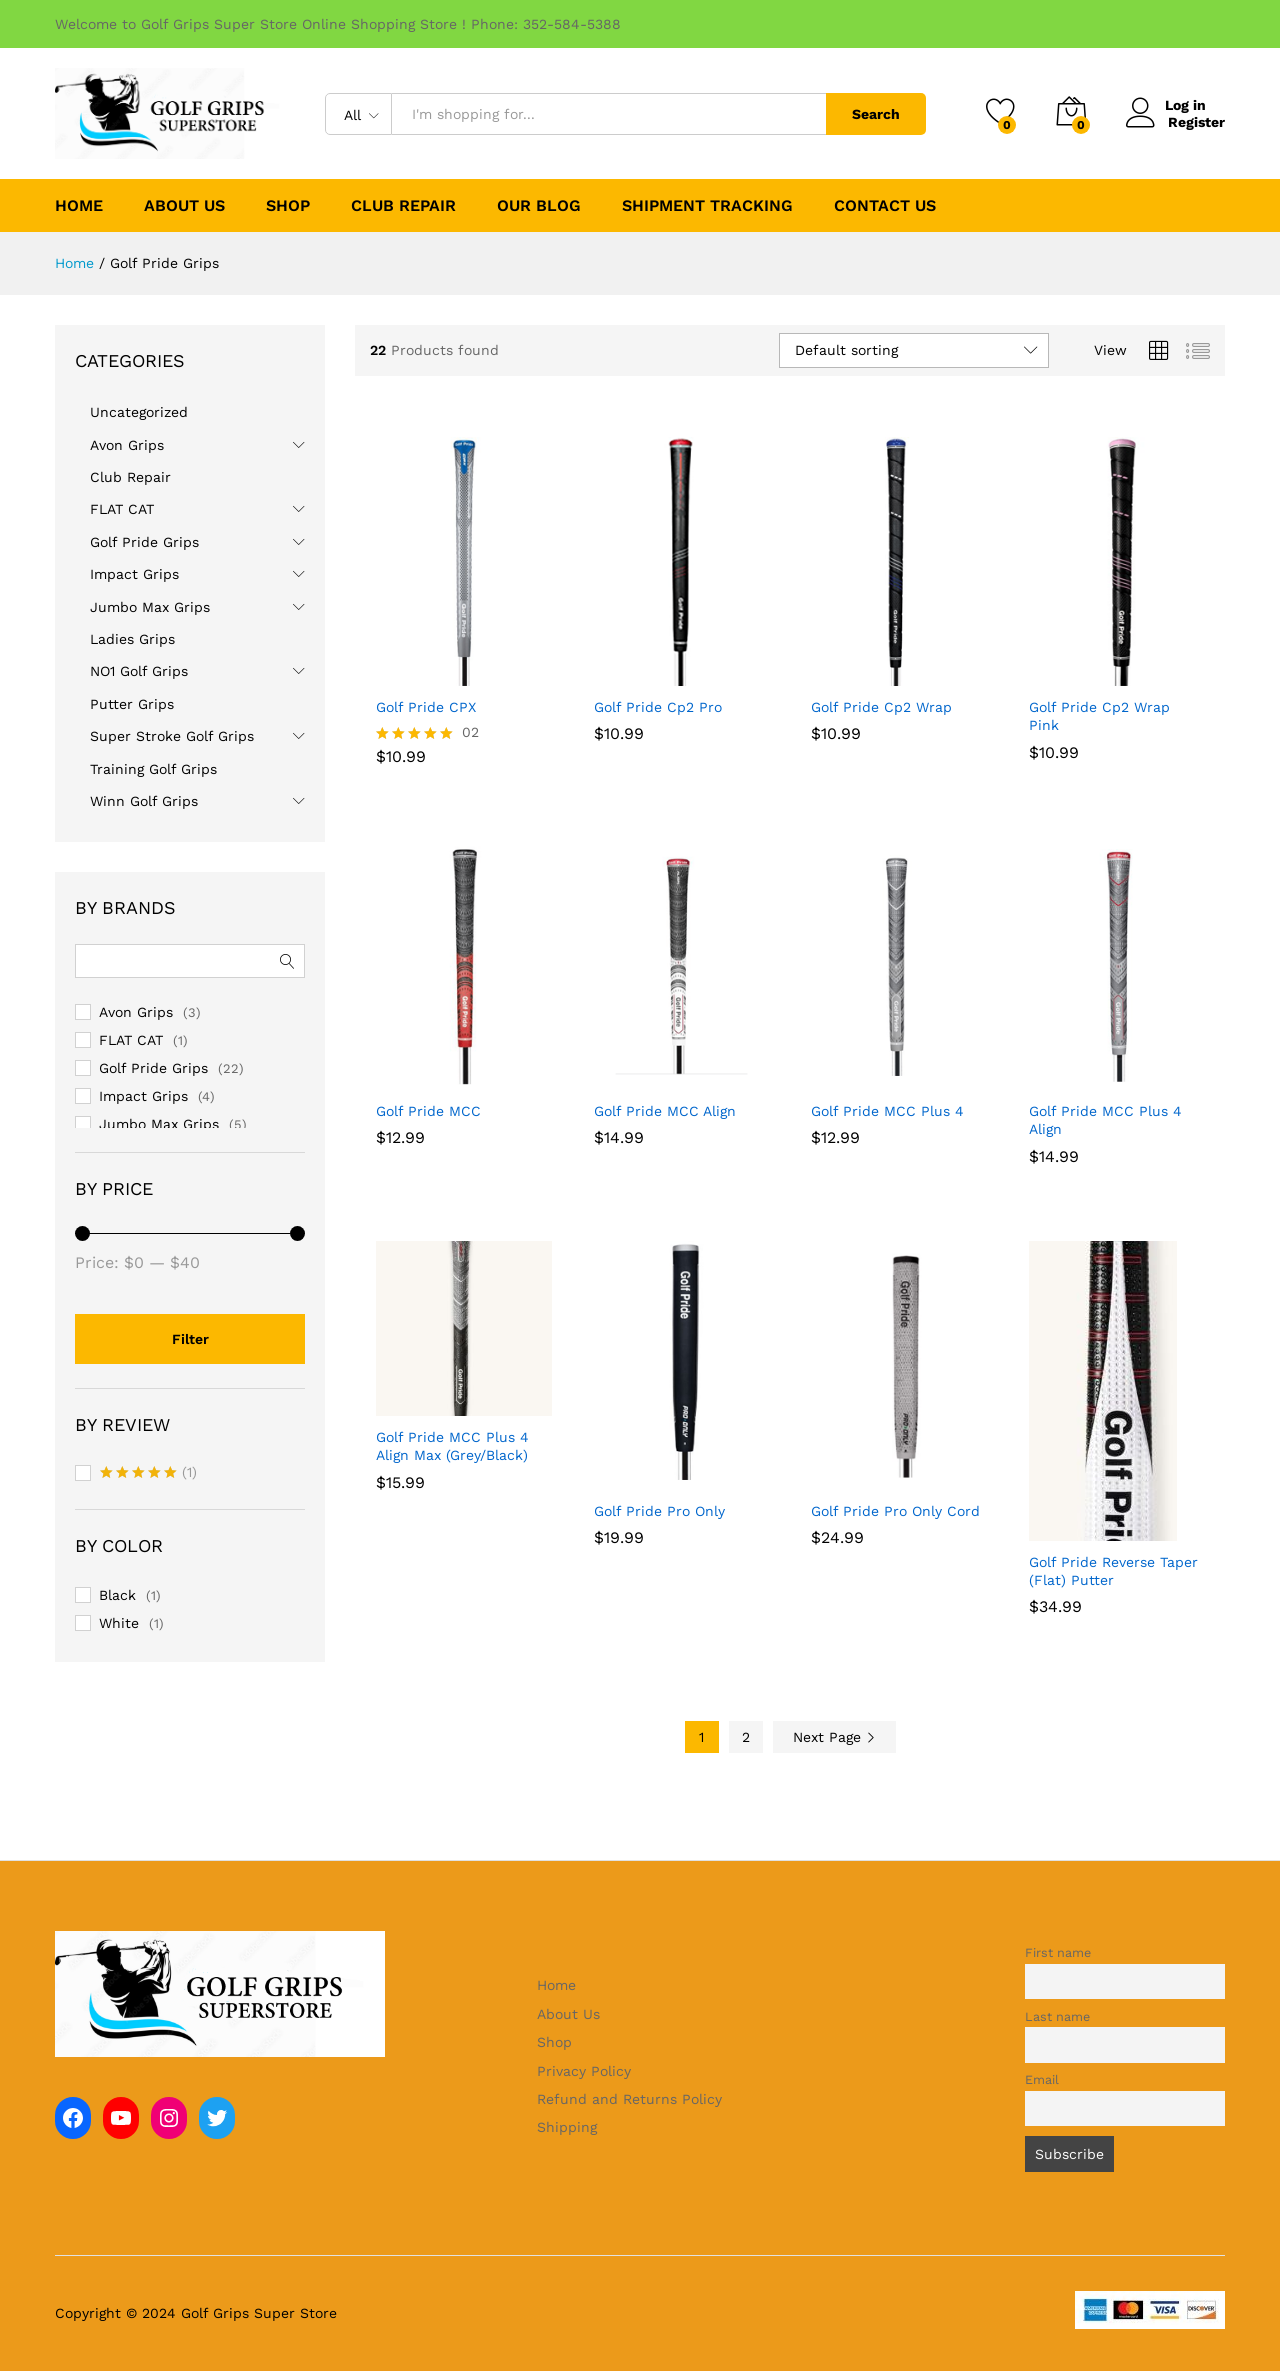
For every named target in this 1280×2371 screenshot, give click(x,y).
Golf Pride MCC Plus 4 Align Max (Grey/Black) (452, 1446)
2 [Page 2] (746, 1737)
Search (876, 114)
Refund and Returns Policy (629, 2099)
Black (117, 1595)
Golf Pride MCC (428, 1111)
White (119, 1623)
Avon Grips (127, 445)
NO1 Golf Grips (139, 671)
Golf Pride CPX (426, 707)
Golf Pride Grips (144, 542)
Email (1042, 2079)
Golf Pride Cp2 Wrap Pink (1099, 716)
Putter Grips (132, 704)
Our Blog (539, 206)
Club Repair (403, 206)
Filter (190, 1339)
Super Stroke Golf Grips (172, 736)
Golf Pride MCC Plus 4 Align (1105, 1120)
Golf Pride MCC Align (665, 1111)
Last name (1057, 2016)
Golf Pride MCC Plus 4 (887, 1111)
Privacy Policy (584, 2071)
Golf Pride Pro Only (659, 1511)
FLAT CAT (122, 509)
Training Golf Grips (153, 769)
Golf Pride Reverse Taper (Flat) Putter (1113, 1571)
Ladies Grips (132, 639)
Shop (554, 2042)
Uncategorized (139, 412)
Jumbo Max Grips (150, 607)
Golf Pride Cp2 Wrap (881, 707)
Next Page (834, 1737)
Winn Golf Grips (144, 801)
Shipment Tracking (707, 206)
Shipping (567, 2127)
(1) (148, 1474)
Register (1196, 122)
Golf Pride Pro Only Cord (895, 1511)
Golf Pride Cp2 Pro (658, 707)
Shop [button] (288, 206)
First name (1058, 1952)
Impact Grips (134, 574)
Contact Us (885, 206)
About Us (184, 206)
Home (79, 206)
